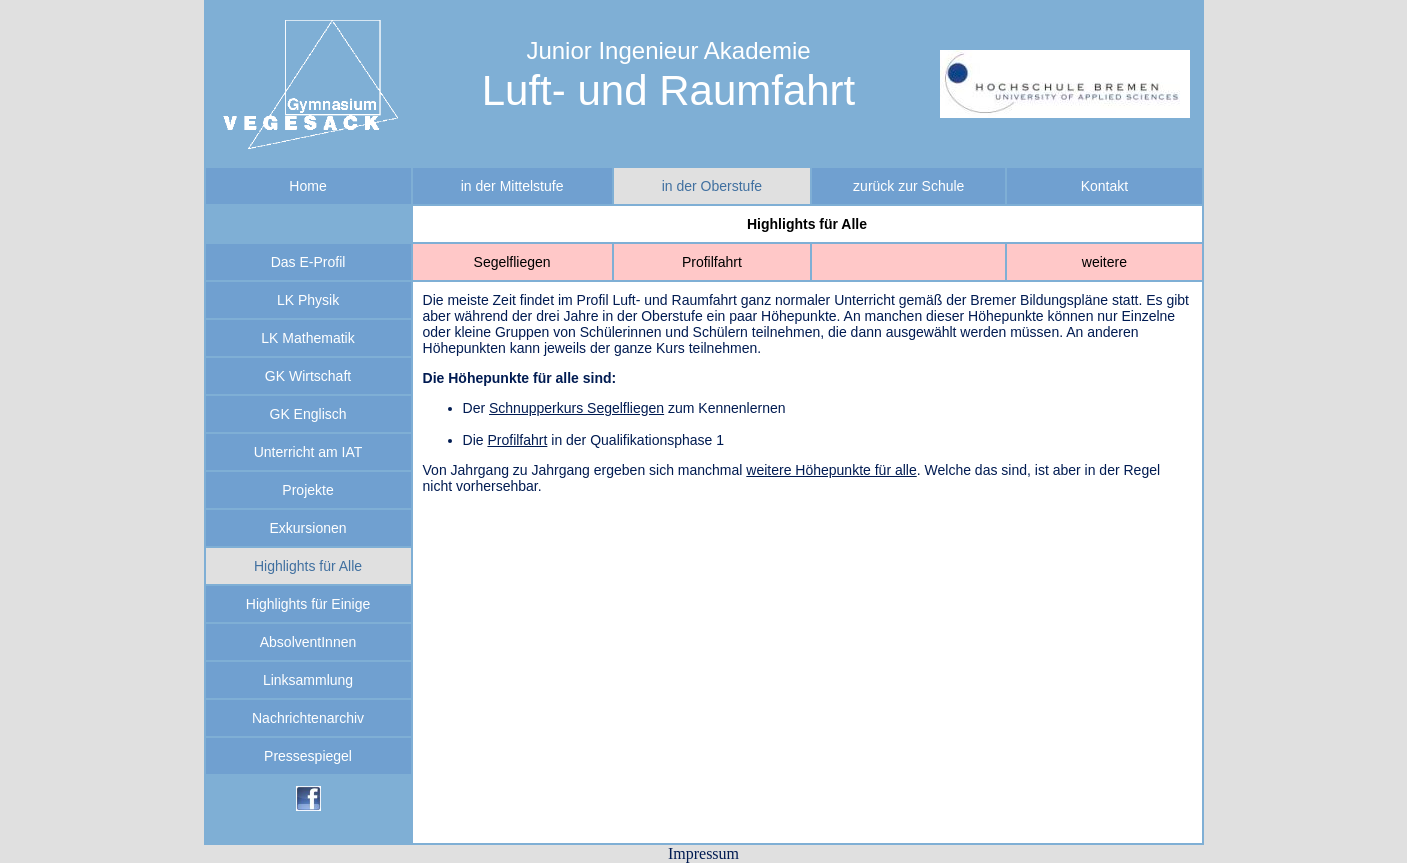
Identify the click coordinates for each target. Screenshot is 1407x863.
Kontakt (1104, 186)
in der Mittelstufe (512, 186)
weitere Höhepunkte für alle (831, 470)
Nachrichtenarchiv (308, 718)
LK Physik (308, 300)
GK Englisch (308, 414)
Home (307, 186)
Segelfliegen (512, 262)
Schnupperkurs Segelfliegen (576, 408)
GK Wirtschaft (308, 376)
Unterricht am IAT (308, 452)
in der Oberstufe (712, 186)
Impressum (703, 853)
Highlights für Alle (308, 566)
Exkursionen (308, 528)
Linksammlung (308, 680)
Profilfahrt (712, 262)
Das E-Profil (308, 262)
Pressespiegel (308, 756)
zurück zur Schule (908, 186)
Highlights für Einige (308, 604)
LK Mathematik (307, 338)
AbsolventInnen (308, 642)
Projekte (307, 490)
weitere (1104, 262)
